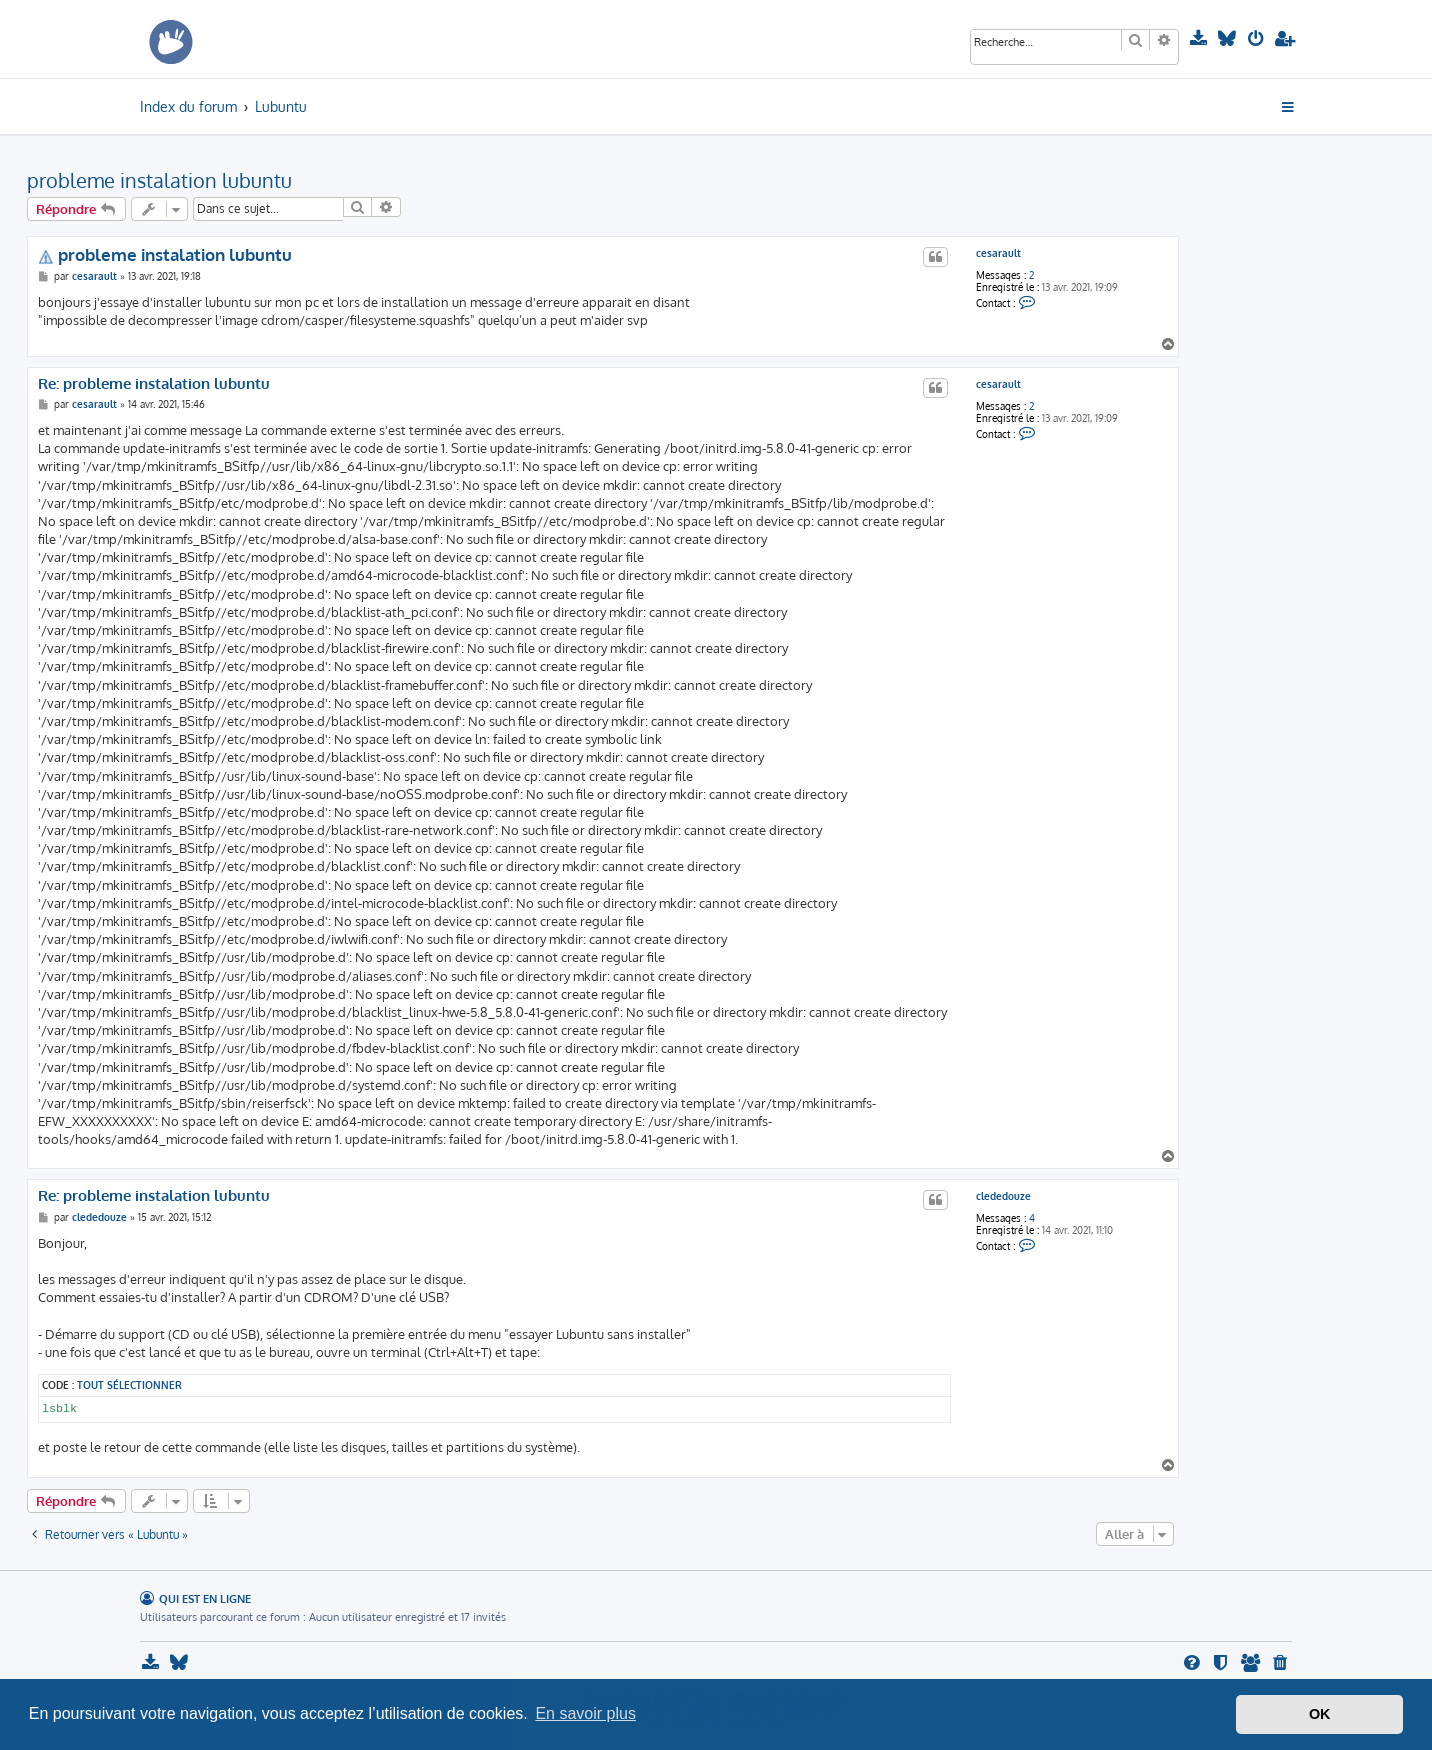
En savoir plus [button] (585, 1713)
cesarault (998, 253)
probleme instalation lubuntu (159, 180)
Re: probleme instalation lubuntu (154, 384)
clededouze (1003, 1196)
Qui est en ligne (205, 1598)
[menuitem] (1200, 39)
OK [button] (1320, 1714)
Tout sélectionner (129, 1384)
